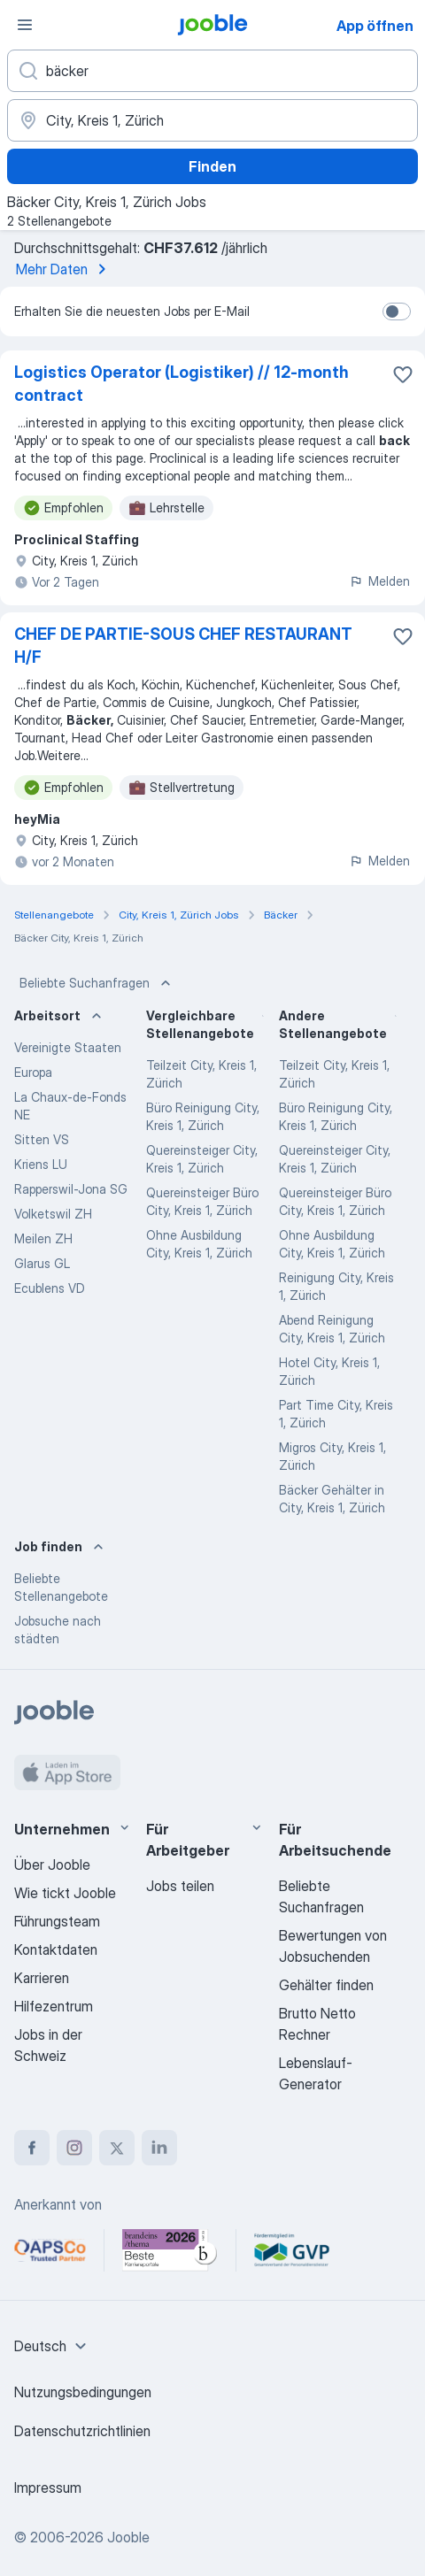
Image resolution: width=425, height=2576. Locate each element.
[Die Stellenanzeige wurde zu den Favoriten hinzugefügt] (402, 374)
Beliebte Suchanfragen (96, 983)
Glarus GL (42, 1263)
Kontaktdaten (55, 1949)
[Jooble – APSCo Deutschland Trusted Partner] (50, 2250)
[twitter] (117, 2147)
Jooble (128, 2537)
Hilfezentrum (53, 2006)
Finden (212, 166)
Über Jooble (52, 1864)
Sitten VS (41, 1139)
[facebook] (32, 2147)
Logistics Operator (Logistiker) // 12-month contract (181, 383)
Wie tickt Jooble (65, 1893)
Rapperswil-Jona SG (71, 1188)
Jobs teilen (180, 1886)
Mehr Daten (64, 269)
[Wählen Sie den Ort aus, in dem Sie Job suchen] (212, 120)
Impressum (47, 2487)
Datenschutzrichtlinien (82, 2431)
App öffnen (374, 26)
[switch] (396, 311)
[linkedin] (159, 2147)
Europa (33, 1072)
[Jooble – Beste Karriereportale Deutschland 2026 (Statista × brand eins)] (170, 2250)
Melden (379, 580)
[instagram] (74, 2147)
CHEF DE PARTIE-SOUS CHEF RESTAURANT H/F (183, 645)
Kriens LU (40, 1164)
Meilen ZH (43, 1238)
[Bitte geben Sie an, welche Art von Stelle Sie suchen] (212, 71)
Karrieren (41, 1978)
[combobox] (52, 2346)
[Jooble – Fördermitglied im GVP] (291, 2250)
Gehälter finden (326, 1985)
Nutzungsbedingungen (82, 2392)
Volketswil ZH (53, 1213)
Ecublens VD (49, 1288)
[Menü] (24, 24)
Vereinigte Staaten (67, 1047)
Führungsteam (57, 1921)
